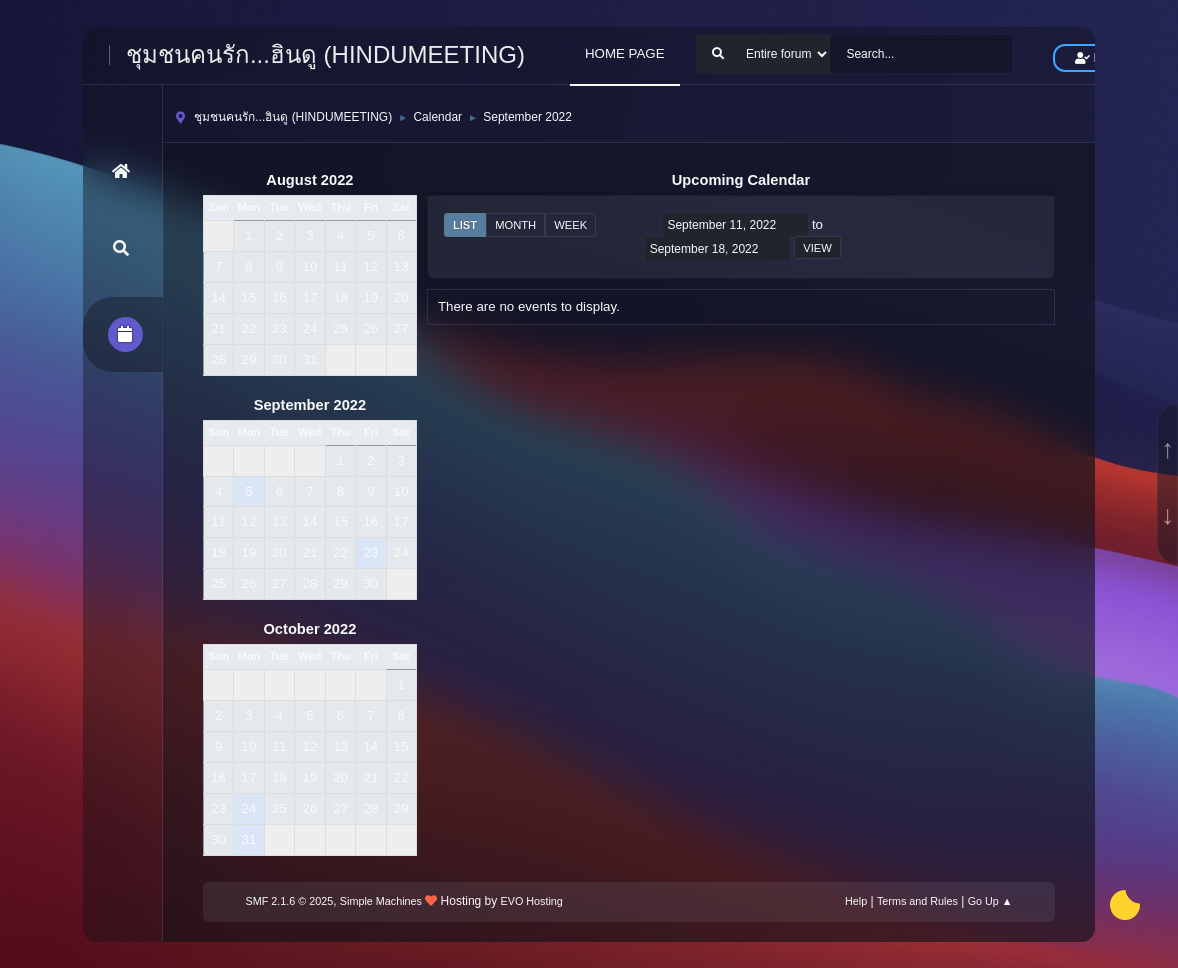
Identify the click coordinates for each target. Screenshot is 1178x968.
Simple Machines (381, 901)
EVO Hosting (532, 901)
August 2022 (309, 180)
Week (570, 225)
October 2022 (309, 629)
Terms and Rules (917, 901)
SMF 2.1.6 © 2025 (290, 901)
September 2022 (310, 405)
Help (856, 901)
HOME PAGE (625, 53)
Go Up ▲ (990, 901)
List (465, 225)
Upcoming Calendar (741, 180)
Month (515, 225)
